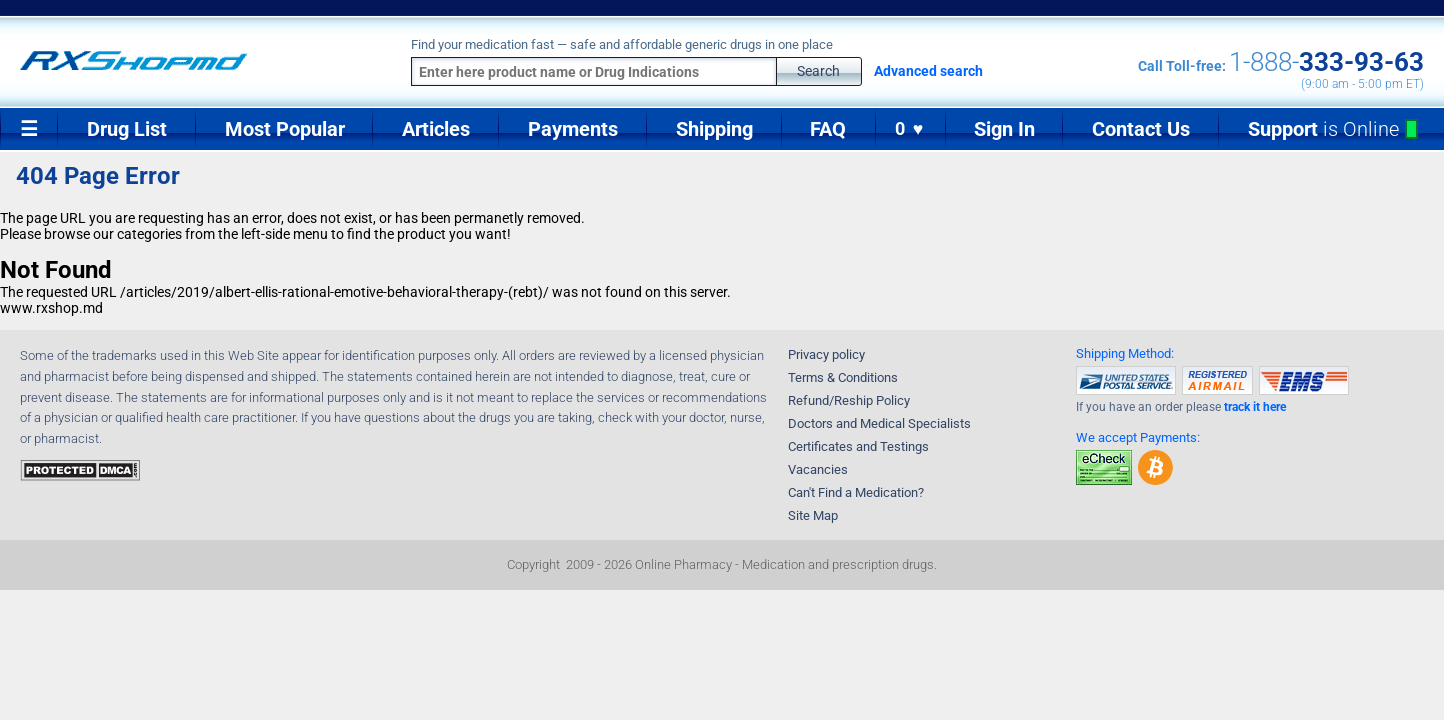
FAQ (828, 129)
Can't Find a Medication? (856, 492)
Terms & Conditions (843, 377)
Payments (573, 129)
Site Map (813, 515)
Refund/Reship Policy (849, 400)
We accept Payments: (1138, 437)
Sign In (1004, 129)
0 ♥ (910, 129)
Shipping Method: (1125, 353)
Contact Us (1141, 129)
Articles (436, 129)
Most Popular (285, 129)
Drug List (127, 129)
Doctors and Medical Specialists (879, 423)
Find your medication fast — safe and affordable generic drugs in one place (622, 45)
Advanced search (928, 71)
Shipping (714, 129)
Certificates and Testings (858, 446)
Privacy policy (826, 354)
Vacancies (818, 469)
